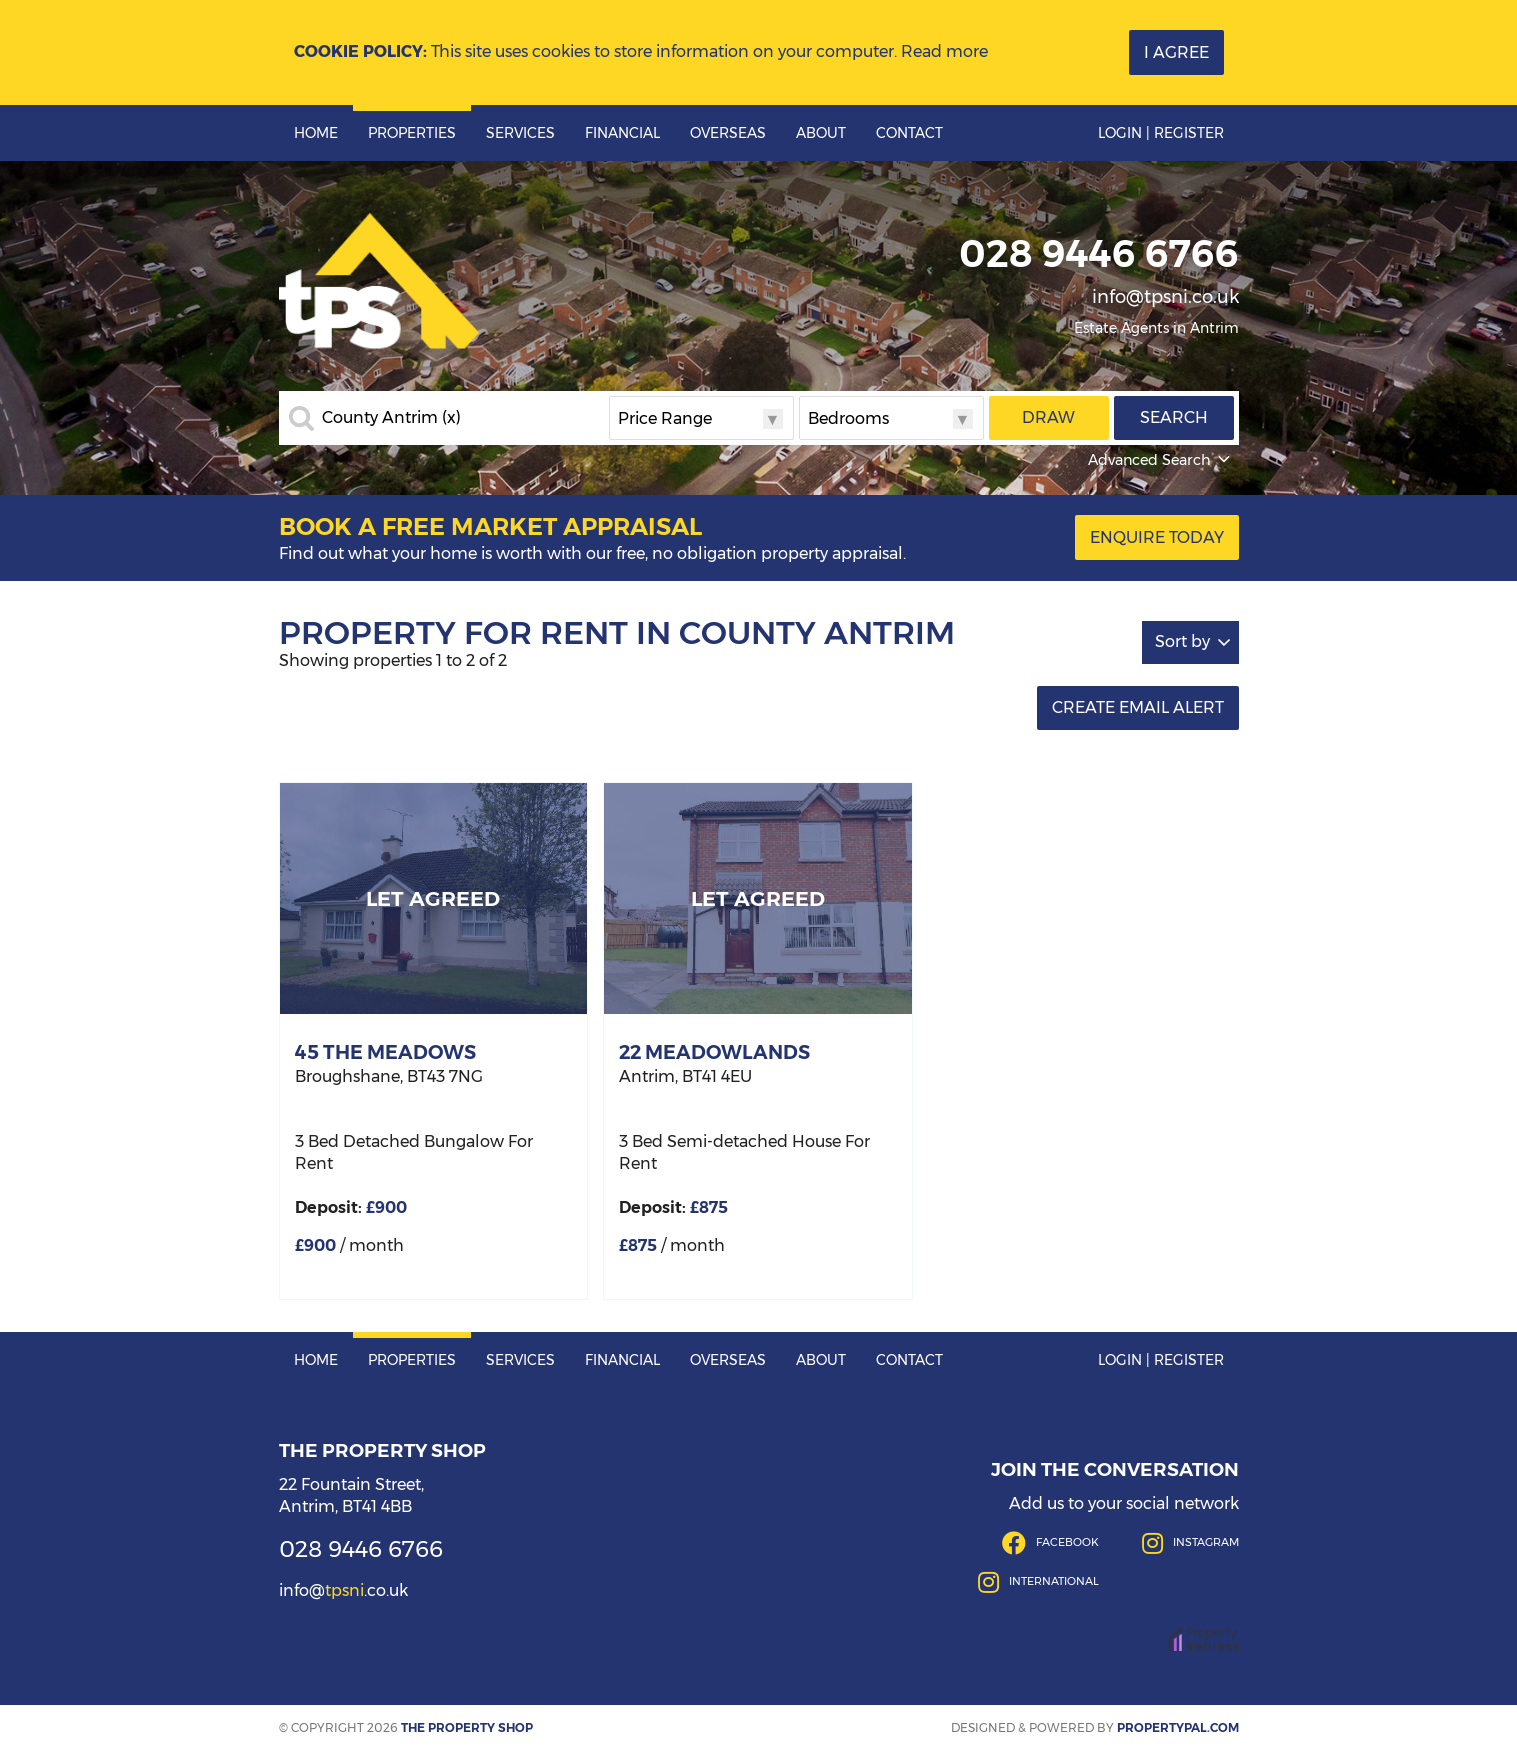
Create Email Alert (1138, 707)
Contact (909, 133)
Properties (412, 133)
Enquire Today (1157, 537)
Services (520, 133)
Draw (1048, 417)
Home (316, 133)
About (821, 133)
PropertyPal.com (1178, 1727)
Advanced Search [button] (1161, 460)
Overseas (728, 133)
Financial (622, 133)
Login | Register (1161, 133)
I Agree (1176, 52)
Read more (944, 51)
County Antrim (391, 418)
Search (1174, 417)
